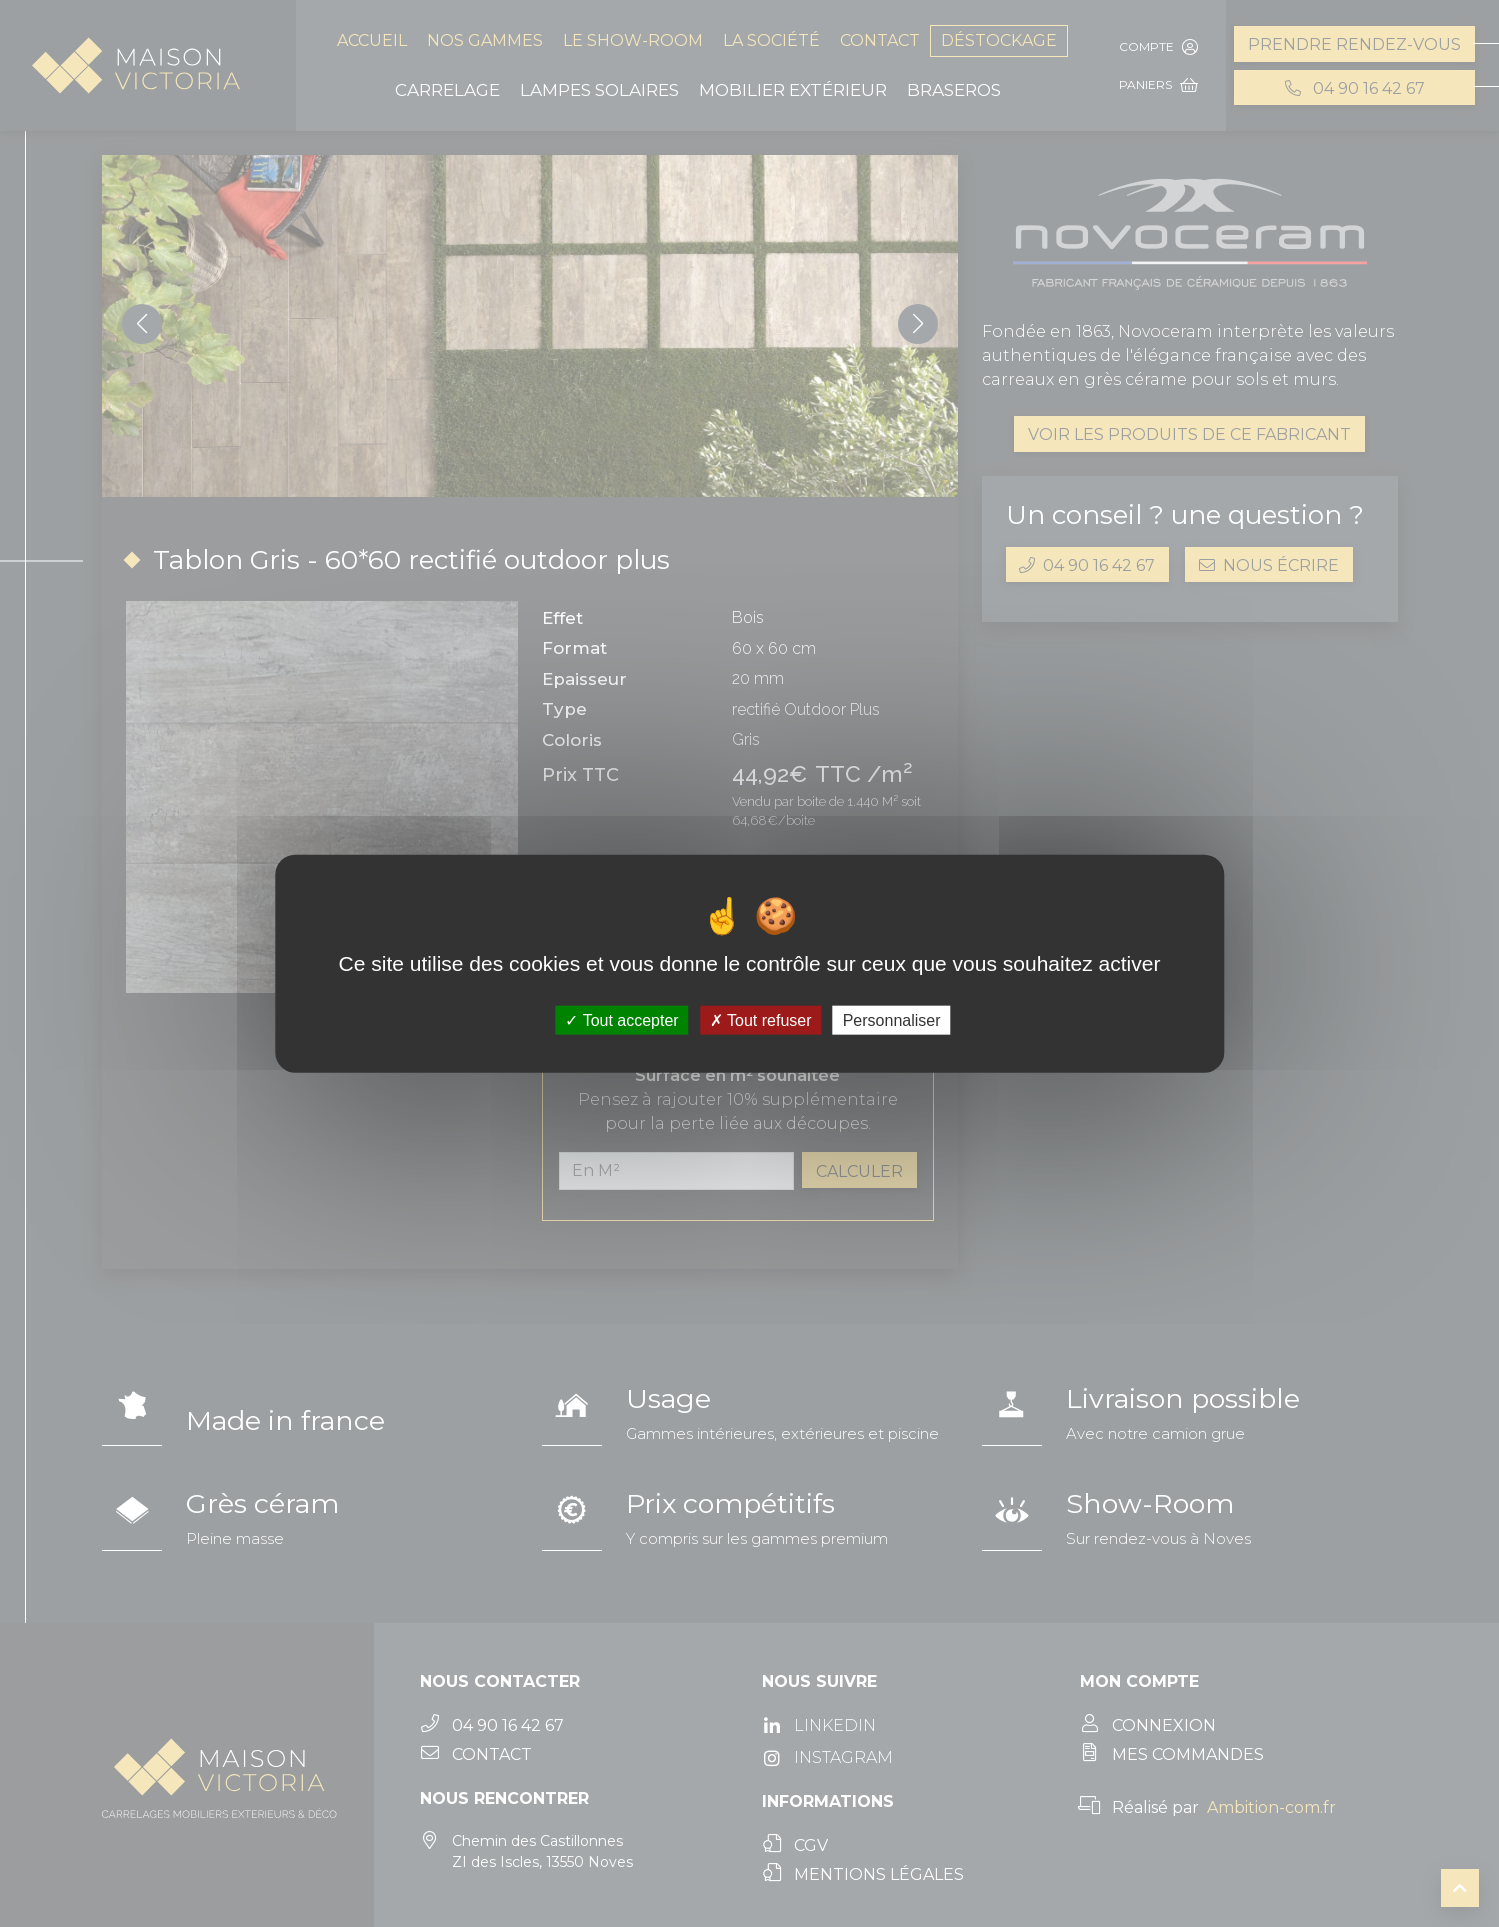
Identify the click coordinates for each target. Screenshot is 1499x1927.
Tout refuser (761, 1020)
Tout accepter (621, 1020)
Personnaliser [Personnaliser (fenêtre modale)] (892, 1020)
